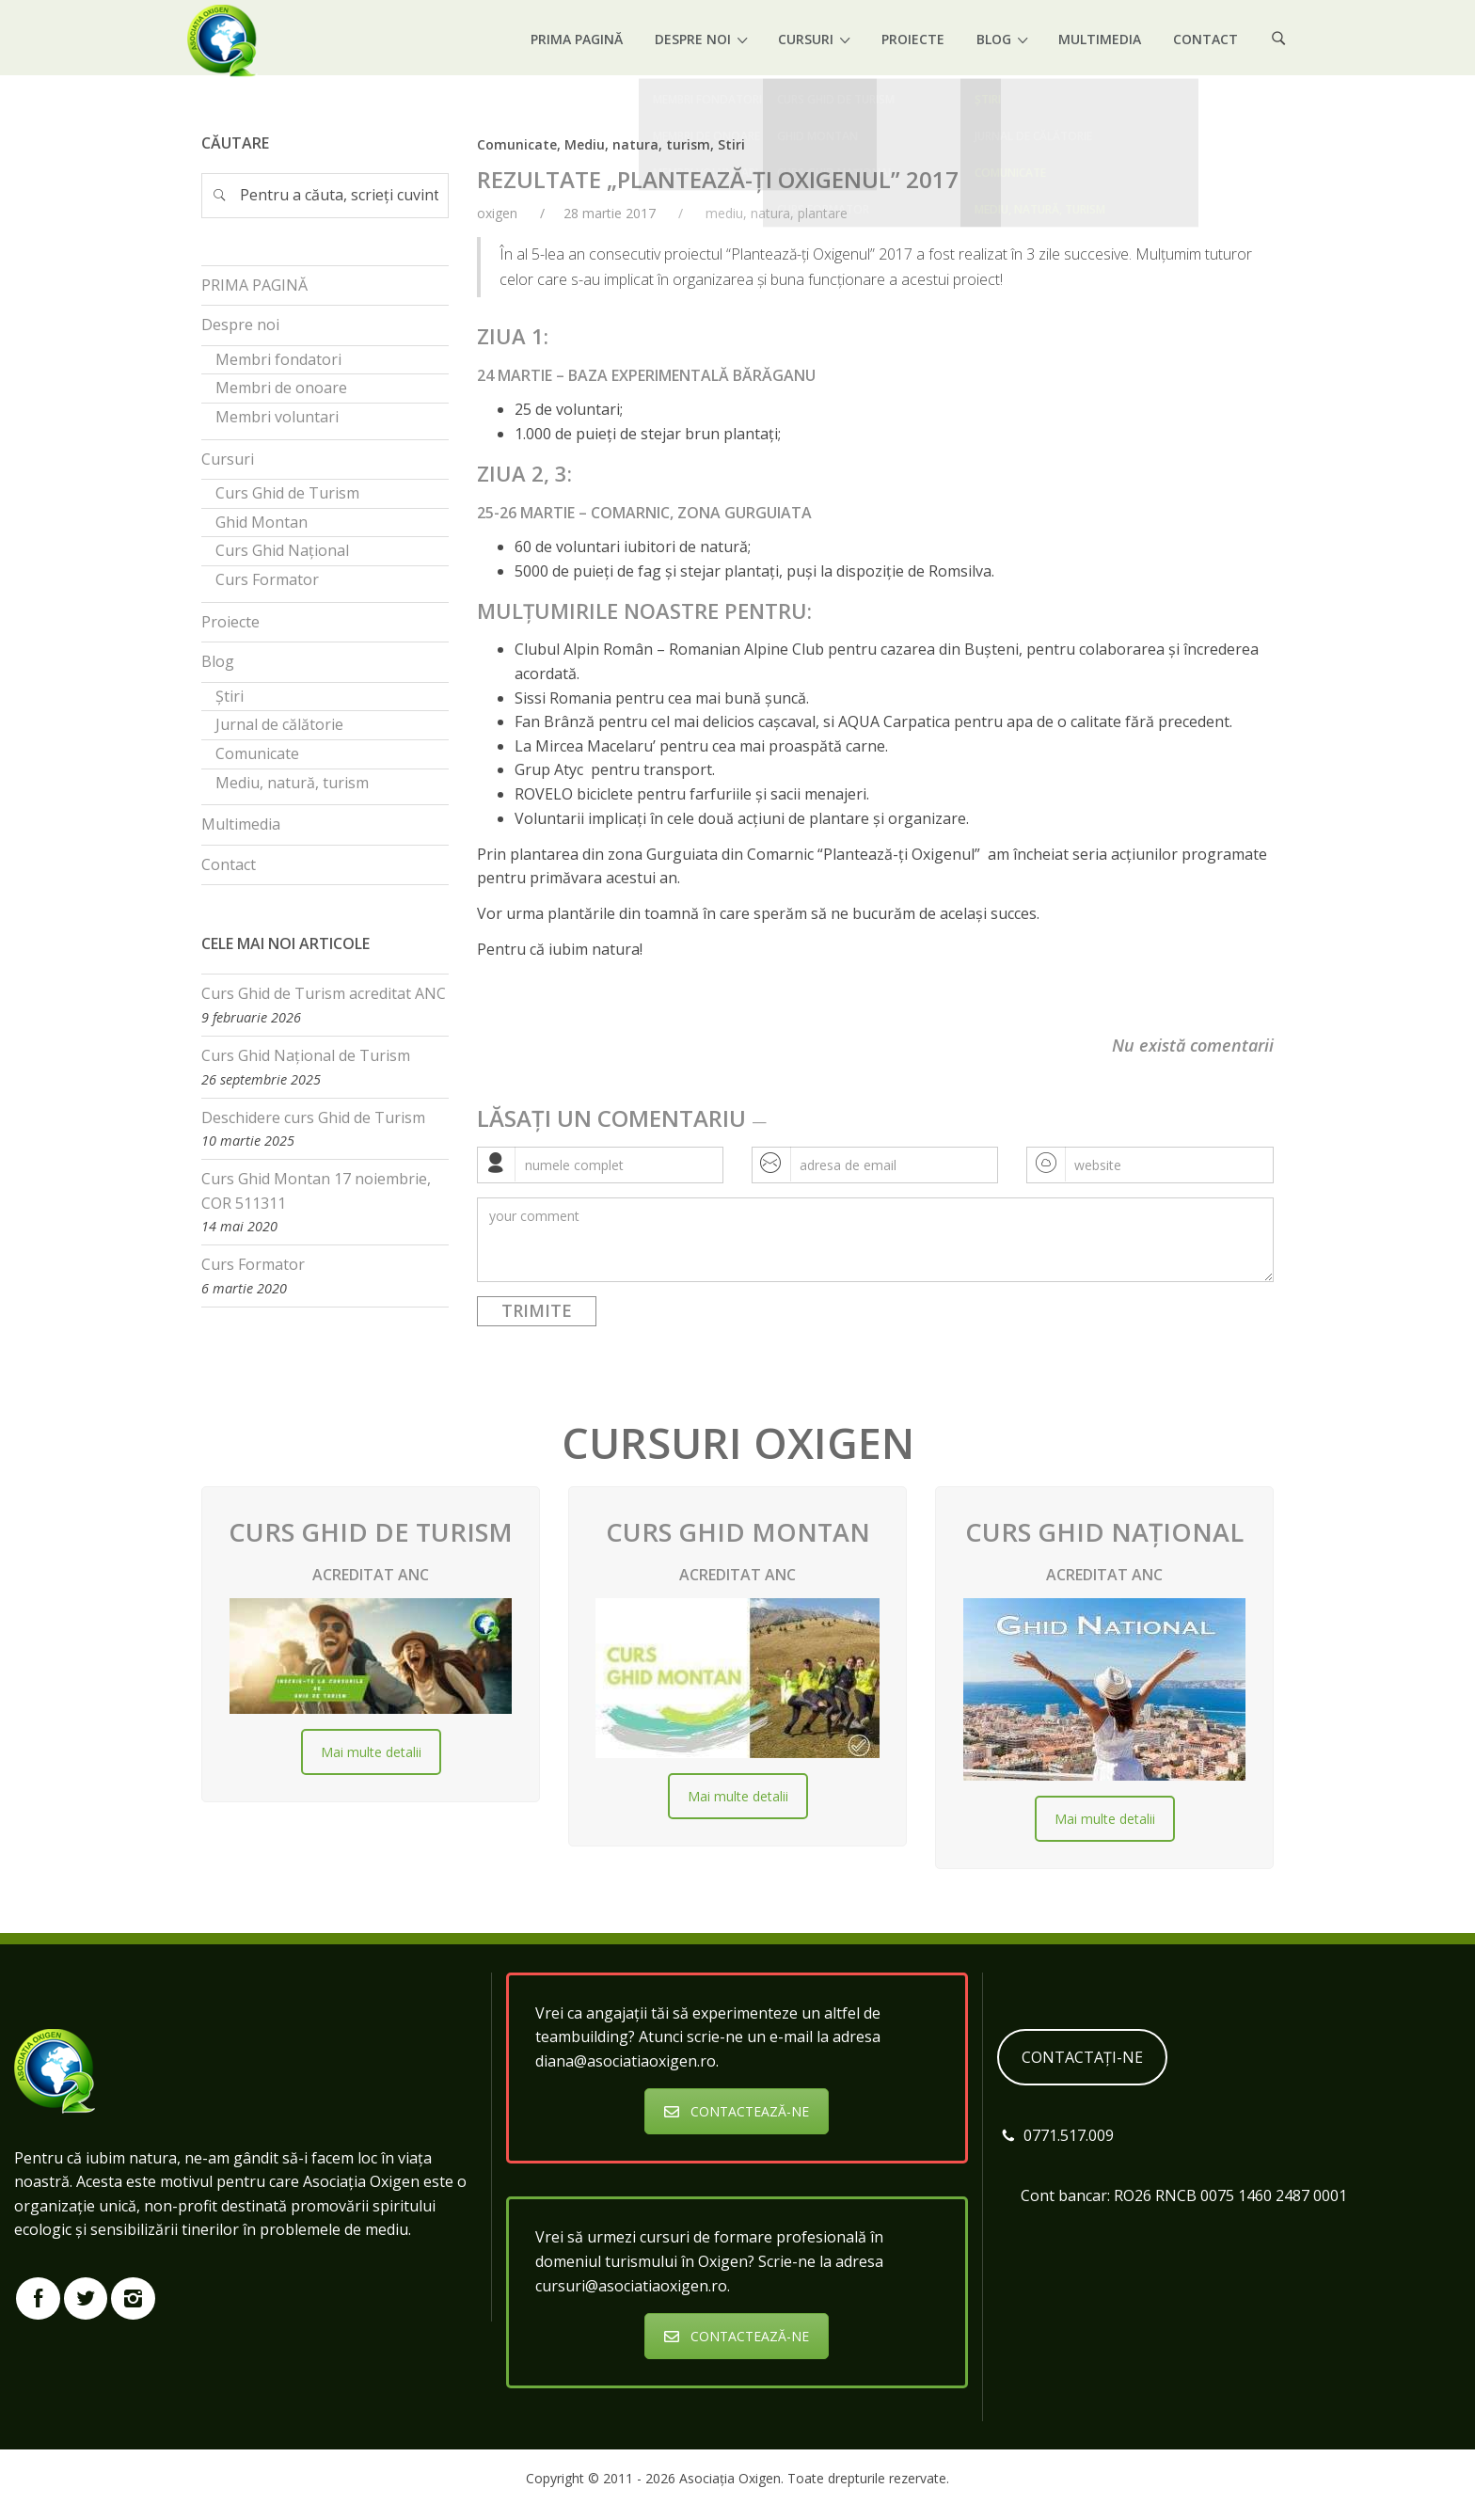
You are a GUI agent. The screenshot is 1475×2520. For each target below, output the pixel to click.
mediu (724, 213)
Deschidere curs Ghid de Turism (313, 1117)
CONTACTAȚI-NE (1082, 2057)
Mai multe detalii (371, 1752)
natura (770, 213)
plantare (823, 213)
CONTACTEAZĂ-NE (736, 2111)
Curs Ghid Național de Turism (305, 1055)
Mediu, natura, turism (637, 144)
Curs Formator (253, 1264)
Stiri (731, 144)
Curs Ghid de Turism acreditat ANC (323, 993)
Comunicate (517, 144)
